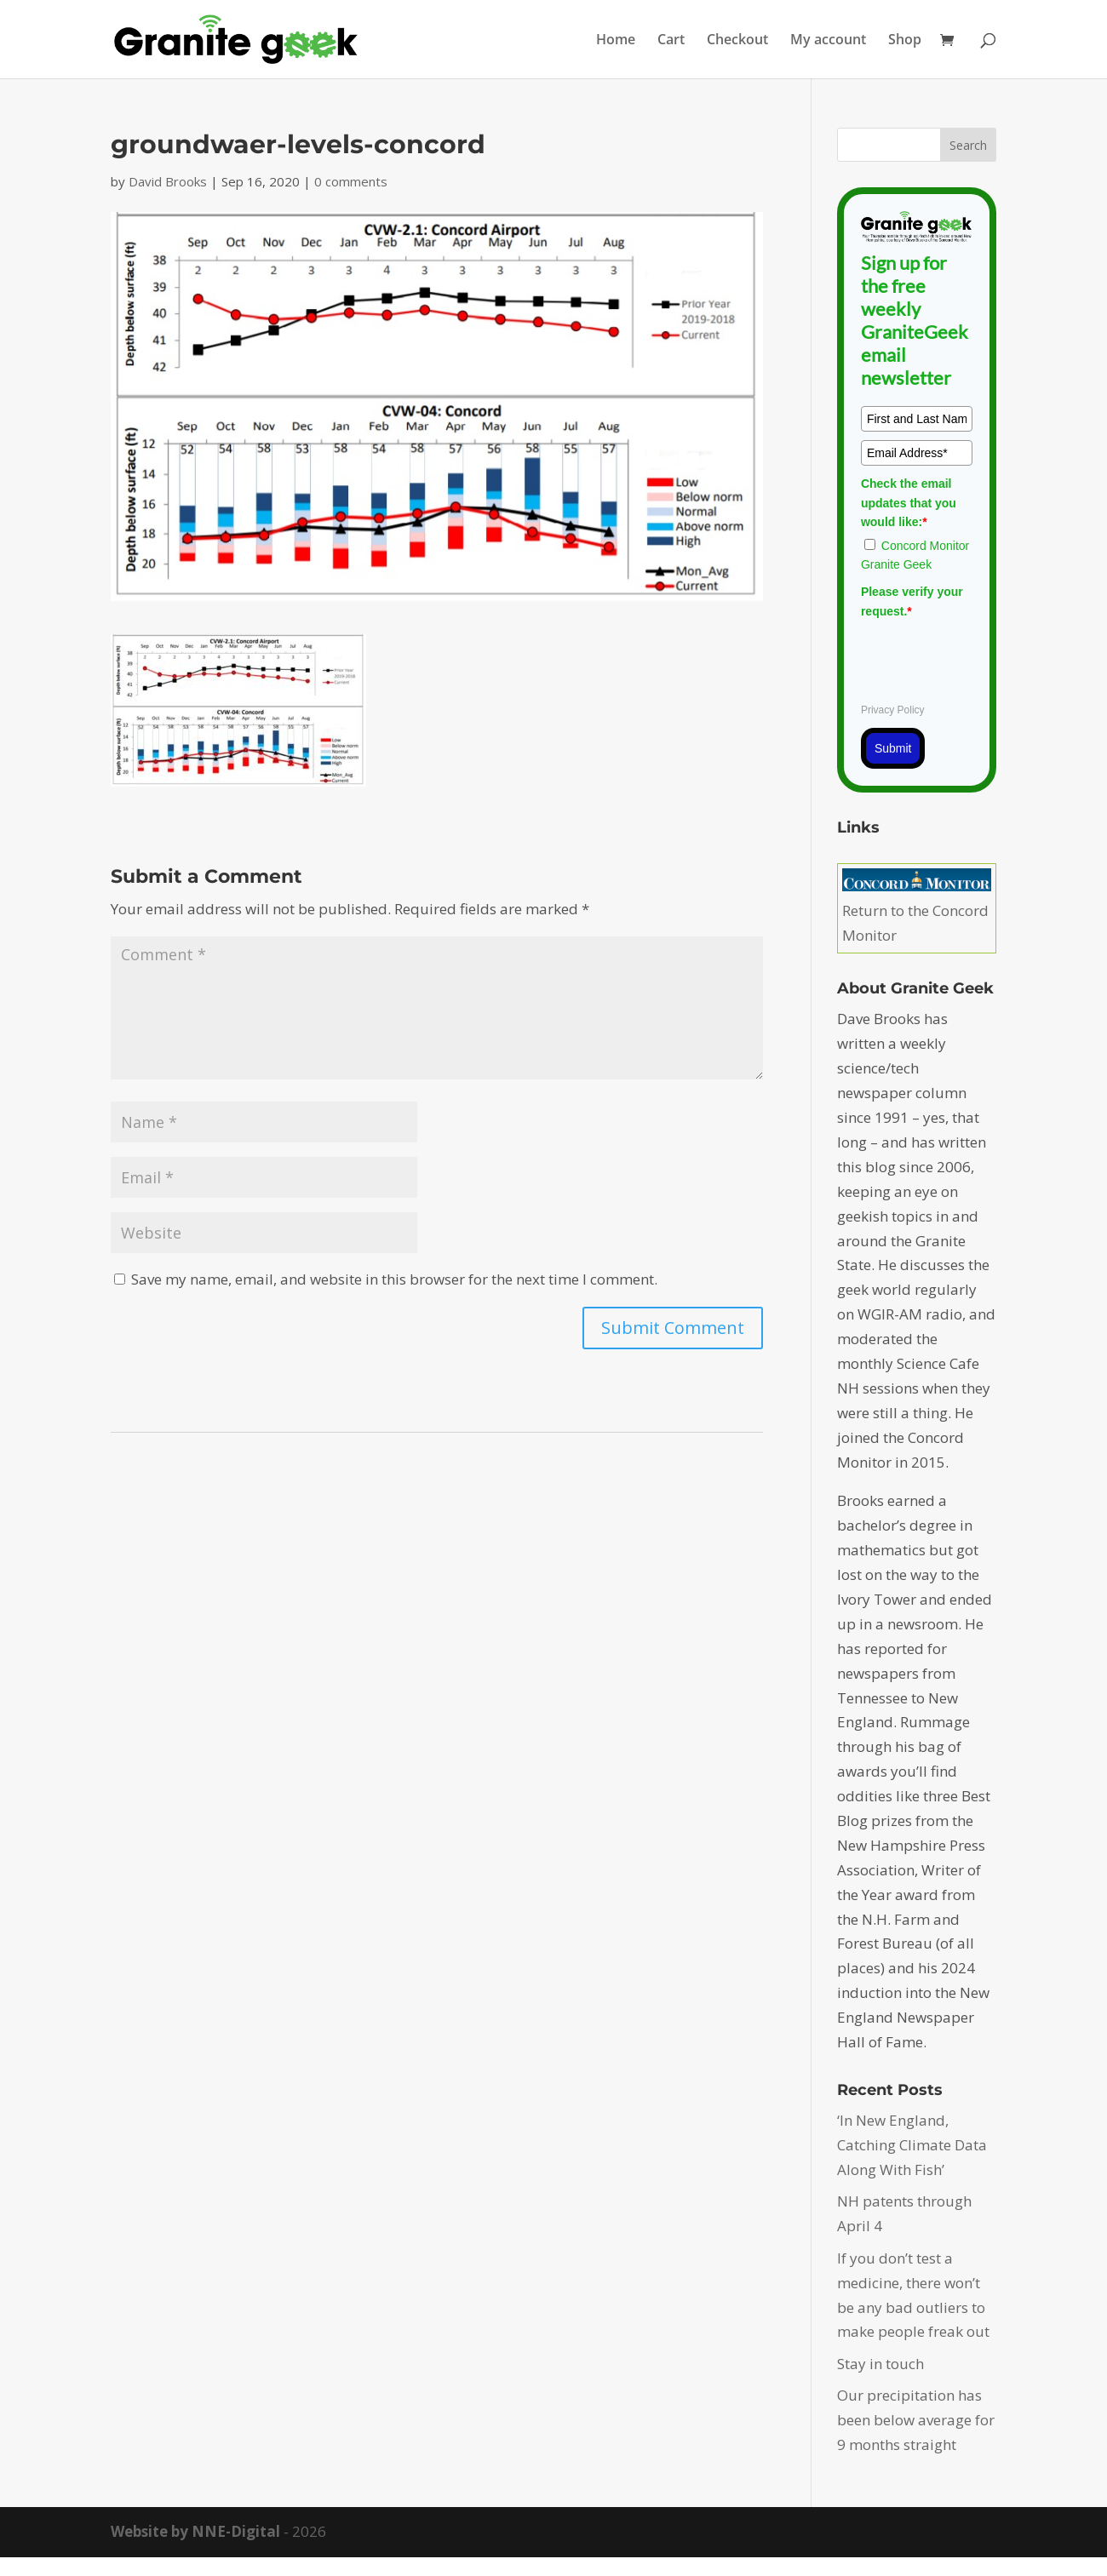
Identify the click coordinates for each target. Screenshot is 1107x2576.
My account (828, 41)
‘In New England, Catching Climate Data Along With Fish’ (912, 2144)
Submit (893, 748)
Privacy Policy (893, 710)
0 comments (350, 181)
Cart (671, 41)
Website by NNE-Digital (195, 2531)
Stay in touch (880, 2363)
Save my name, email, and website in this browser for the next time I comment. (394, 1279)
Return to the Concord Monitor (916, 910)
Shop (904, 41)
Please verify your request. (912, 601)
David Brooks (168, 181)
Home (615, 41)
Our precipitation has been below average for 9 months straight (916, 2419)
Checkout (737, 41)
